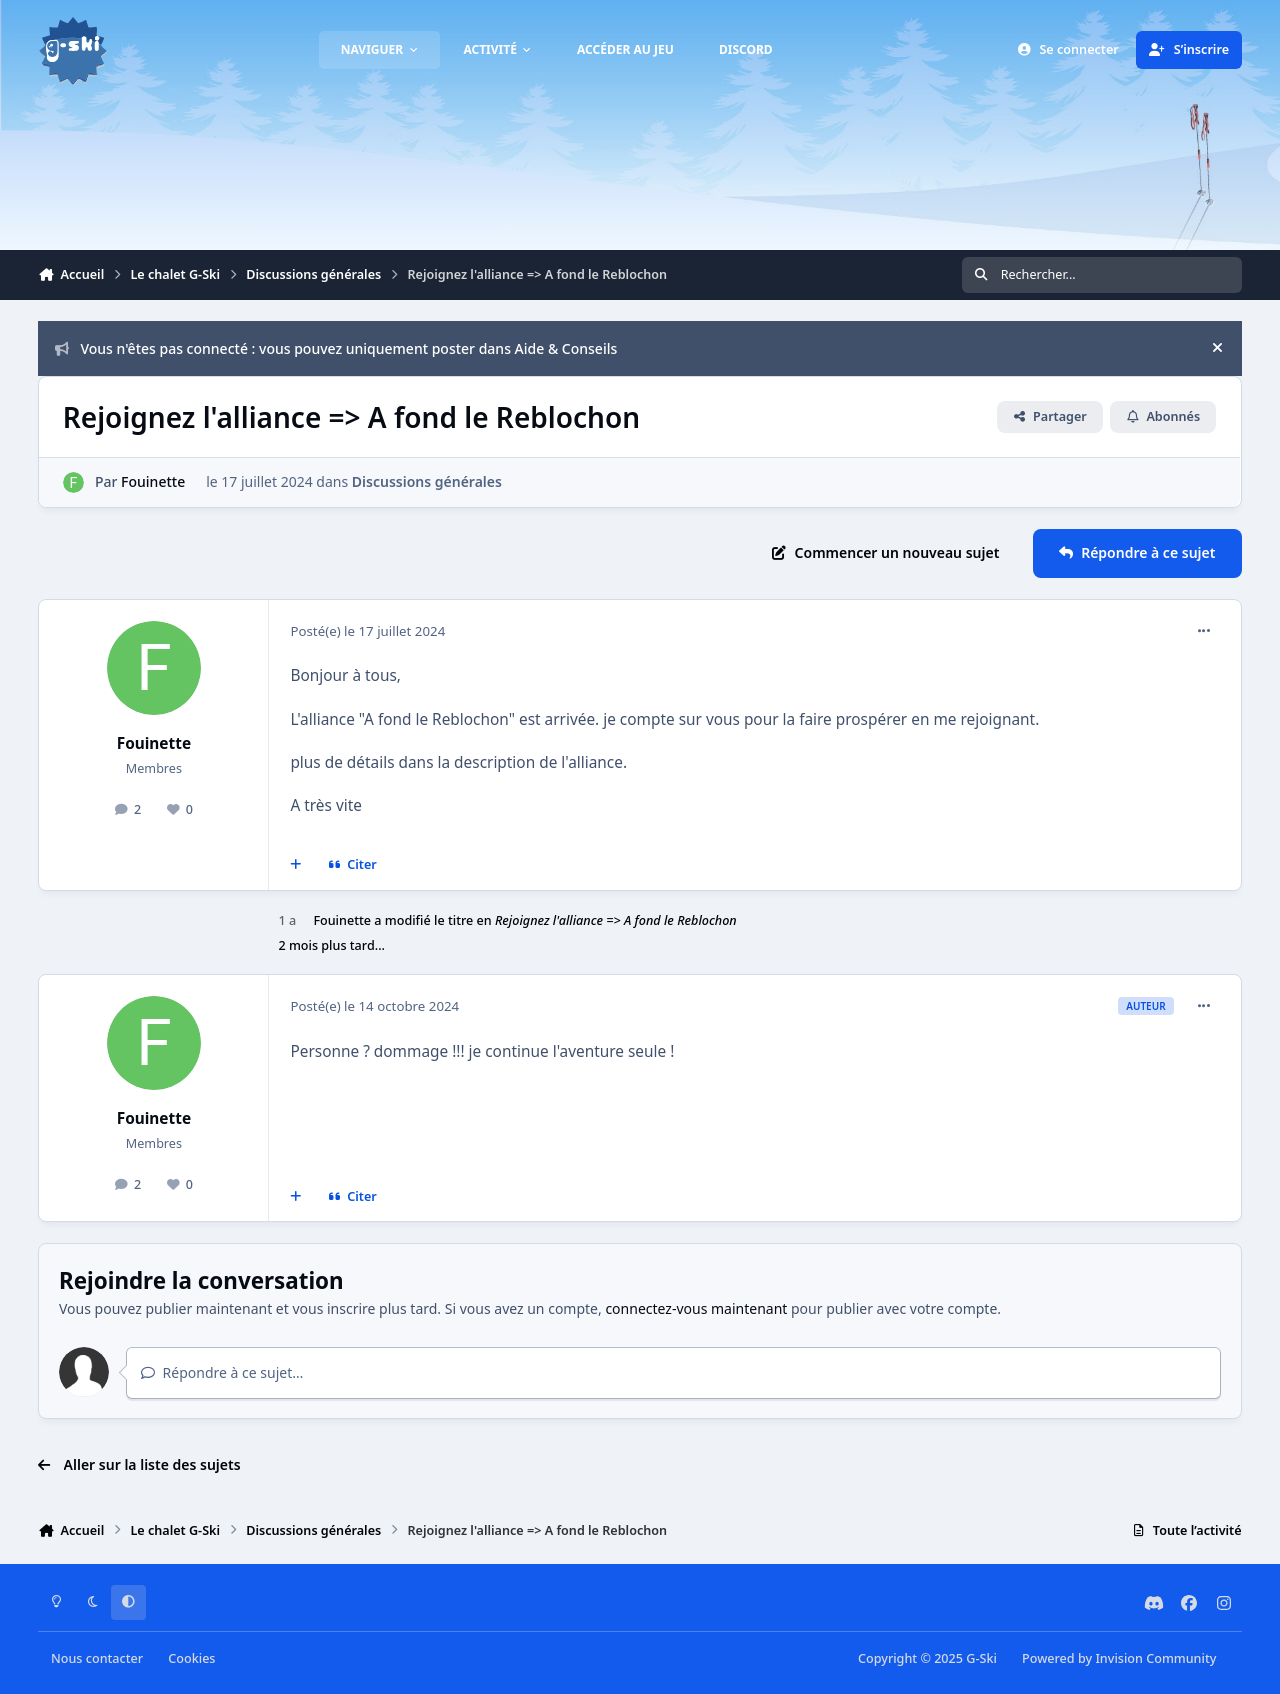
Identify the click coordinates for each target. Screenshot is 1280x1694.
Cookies (191, 1658)
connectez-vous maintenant (696, 1308)
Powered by (1119, 1658)
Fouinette (154, 481)
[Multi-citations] (296, 865)
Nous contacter (97, 1658)
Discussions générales (427, 481)
